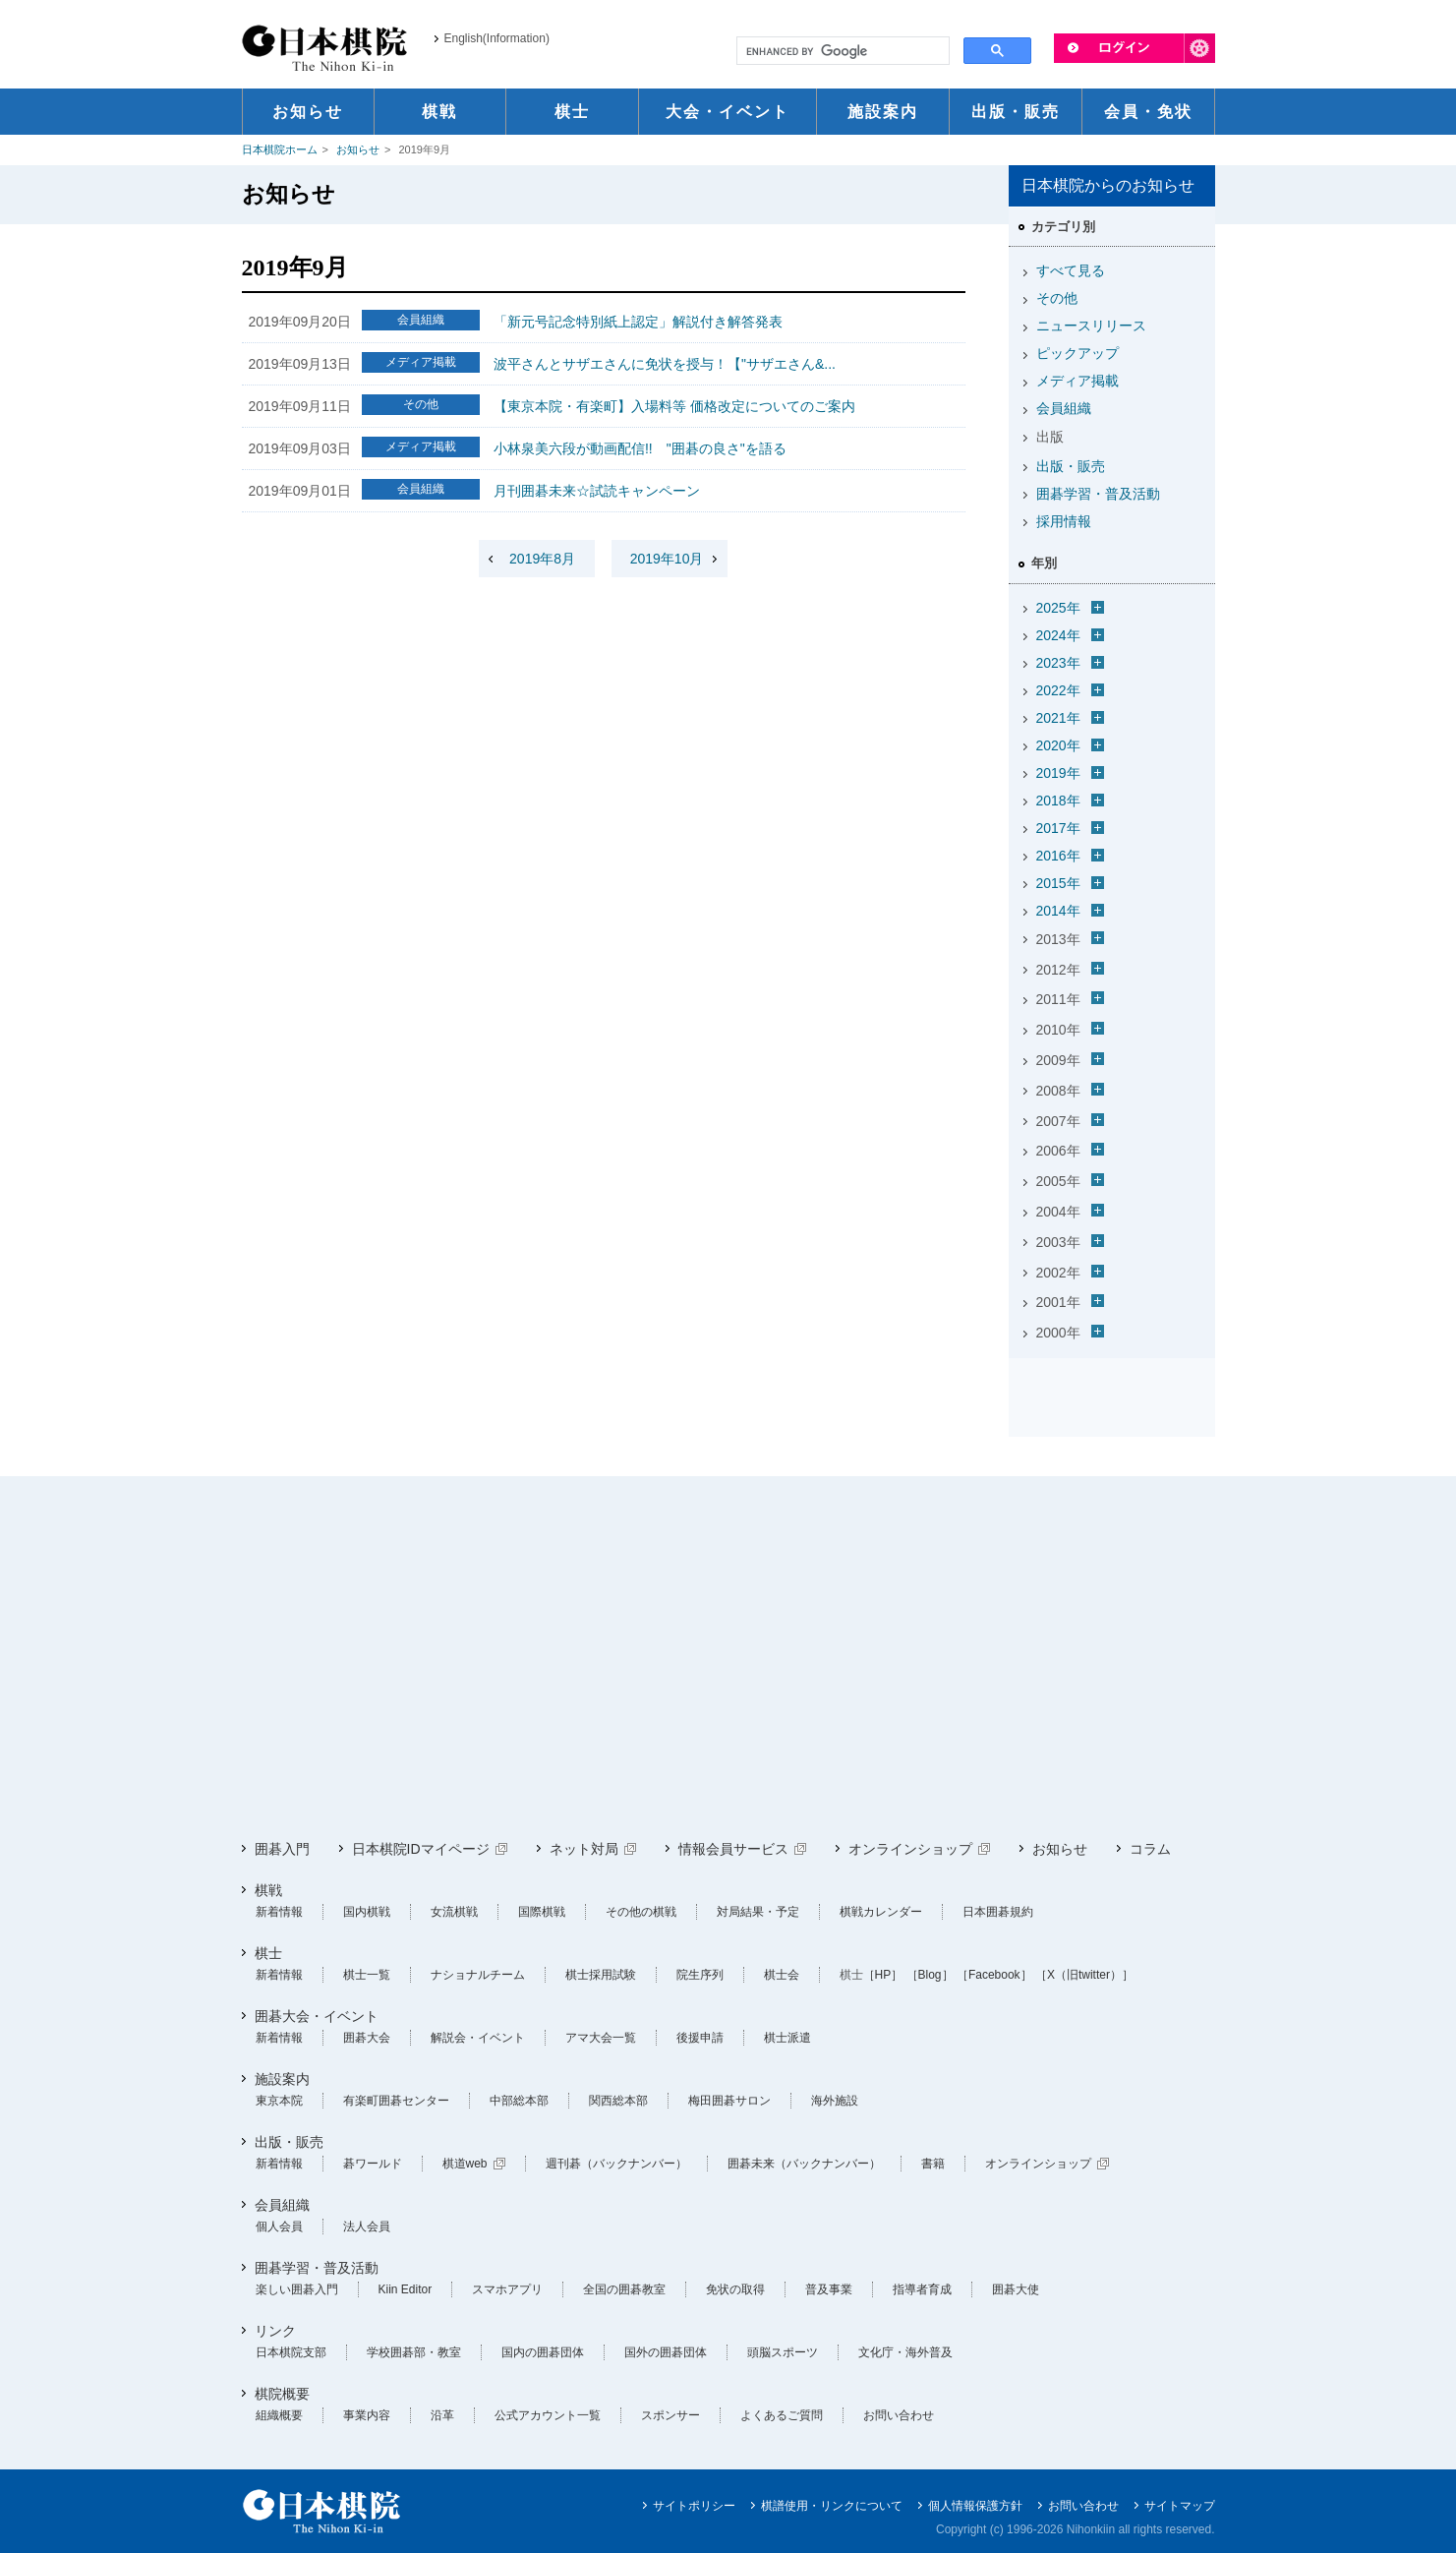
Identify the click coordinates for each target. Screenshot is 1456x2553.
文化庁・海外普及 (905, 2352)
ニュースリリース (1091, 325)
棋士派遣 (787, 2038)
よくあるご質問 (781, 2415)
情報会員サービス (733, 1849)
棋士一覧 (366, 1975)
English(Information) (497, 38)
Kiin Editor (406, 2289)
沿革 (442, 2415)
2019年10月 (667, 558)
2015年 (1058, 883)
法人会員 (366, 2226)
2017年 (1058, 828)
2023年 (1058, 663)
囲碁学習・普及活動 (1098, 494)
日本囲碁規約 (997, 1912)
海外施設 (834, 2101)
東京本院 (279, 2101)
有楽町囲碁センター (396, 2101)
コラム (1150, 1849)
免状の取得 (735, 2289)
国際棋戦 (541, 1912)
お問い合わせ (898, 2415)
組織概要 (279, 2415)
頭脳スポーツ (782, 2352)
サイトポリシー (694, 2506)
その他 (1056, 298)
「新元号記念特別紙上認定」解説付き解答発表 (638, 321)
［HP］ (883, 1975)
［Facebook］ (994, 1975)
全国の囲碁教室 (624, 2289)
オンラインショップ (910, 1849)
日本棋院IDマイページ (421, 1849)
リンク (275, 2331)
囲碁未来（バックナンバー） (804, 2163)
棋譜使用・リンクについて (832, 2506)
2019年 (1058, 773)
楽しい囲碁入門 (297, 2289)
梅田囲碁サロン (729, 2101)
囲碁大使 (1015, 2289)
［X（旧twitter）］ (1084, 1975)
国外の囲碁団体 (665, 2352)
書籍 (933, 2163)
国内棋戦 (366, 1912)
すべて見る (1070, 270)
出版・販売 (1070, 466)
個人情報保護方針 (975, 2506)
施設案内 (282, 2079)
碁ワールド (372, 2163)
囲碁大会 (366, 2038)
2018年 (1058, 800)
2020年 (1058, 745)
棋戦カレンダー (881, 1912)
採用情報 (1063, 521)
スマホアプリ (507, 2289)
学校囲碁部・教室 (414, 2352)
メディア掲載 (1077, 380)
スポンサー (670, 2415)
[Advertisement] (728, 1658)
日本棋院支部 (291, 2352)
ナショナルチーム (478, 1975)
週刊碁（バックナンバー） (616, 2163)
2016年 (1058, 855)
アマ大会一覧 (600, 2038)
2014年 (1058, 911)
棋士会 (781, 1975)
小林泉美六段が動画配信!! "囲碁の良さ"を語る (640, 448)
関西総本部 (618, 2101)
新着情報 (279, 1912)
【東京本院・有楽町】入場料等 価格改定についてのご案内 (674, 406)
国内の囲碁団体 (542, 2352)
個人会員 (279, 2226)
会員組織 (1063, 408)
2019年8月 (542, 558)
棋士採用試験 (600, 1975)
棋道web (465, 2163)
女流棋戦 (454, 1912)
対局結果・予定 (758, 1912)
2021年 (1058, 718)
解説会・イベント (478, 2038)
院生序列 (700, 1975)
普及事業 (828, 2289)
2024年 (1058, 635)
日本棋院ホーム (280, 149)
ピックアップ (1077, 353)
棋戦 (268, 1890)
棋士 (268, 1953)
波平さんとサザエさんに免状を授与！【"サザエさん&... (665, 364)
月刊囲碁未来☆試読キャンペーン (597, 491)
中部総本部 (519, 2101)
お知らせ (357, 149)
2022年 (1058, 690)
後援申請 (700, 2038)
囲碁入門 (282, 1849)
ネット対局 (584, 1849)
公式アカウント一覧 (548, 2415)
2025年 (1058, 608)
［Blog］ (930, 1975)
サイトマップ (1179, 2506)
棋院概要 (282, 2394)
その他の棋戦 (641, 1912)
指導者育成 (922, 2289)
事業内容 (366, 2415)
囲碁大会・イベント (317, 2016)
